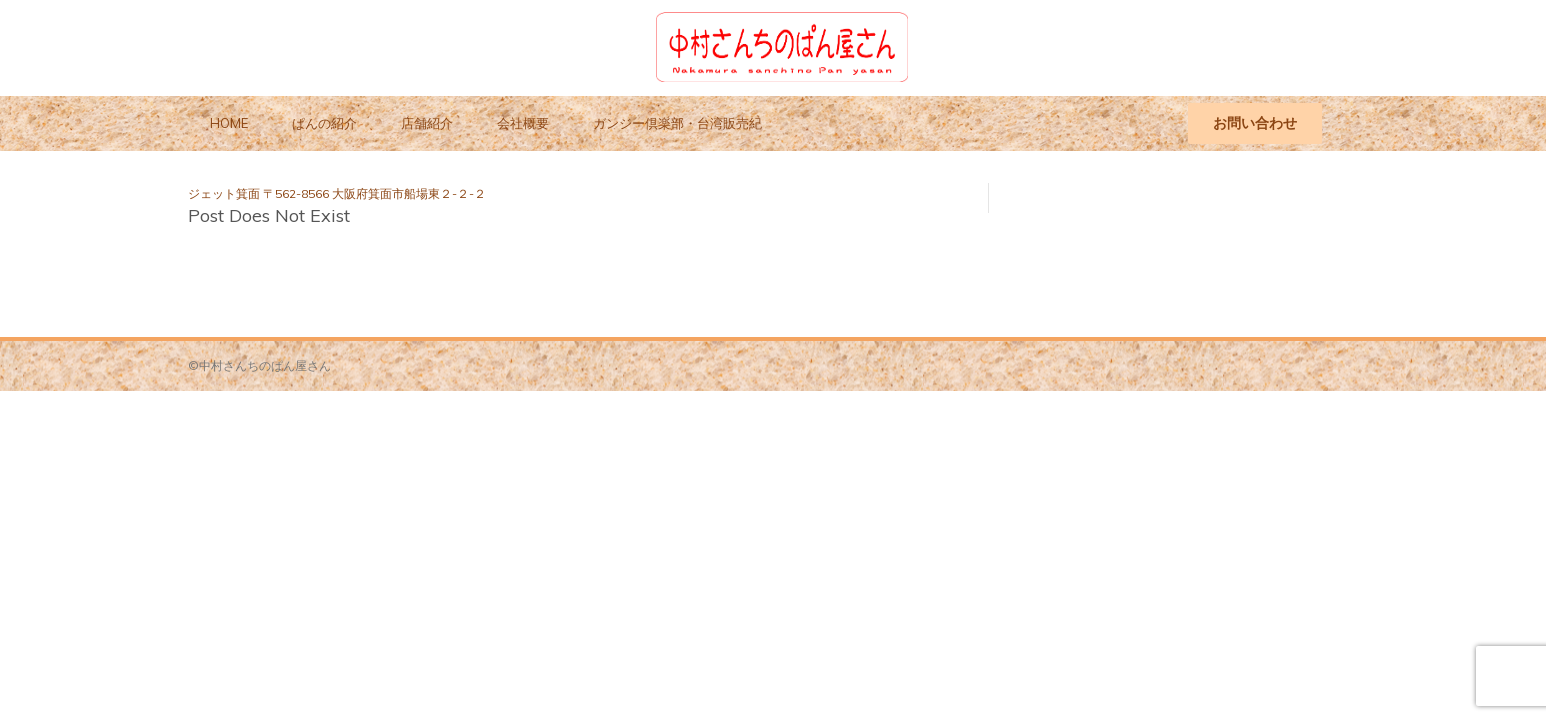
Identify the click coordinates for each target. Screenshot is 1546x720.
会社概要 (523, 123)
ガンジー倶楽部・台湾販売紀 (677, 123)
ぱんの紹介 (324, 123)
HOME (229, 123)
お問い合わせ (1255, 123)
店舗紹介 (427, 123)
